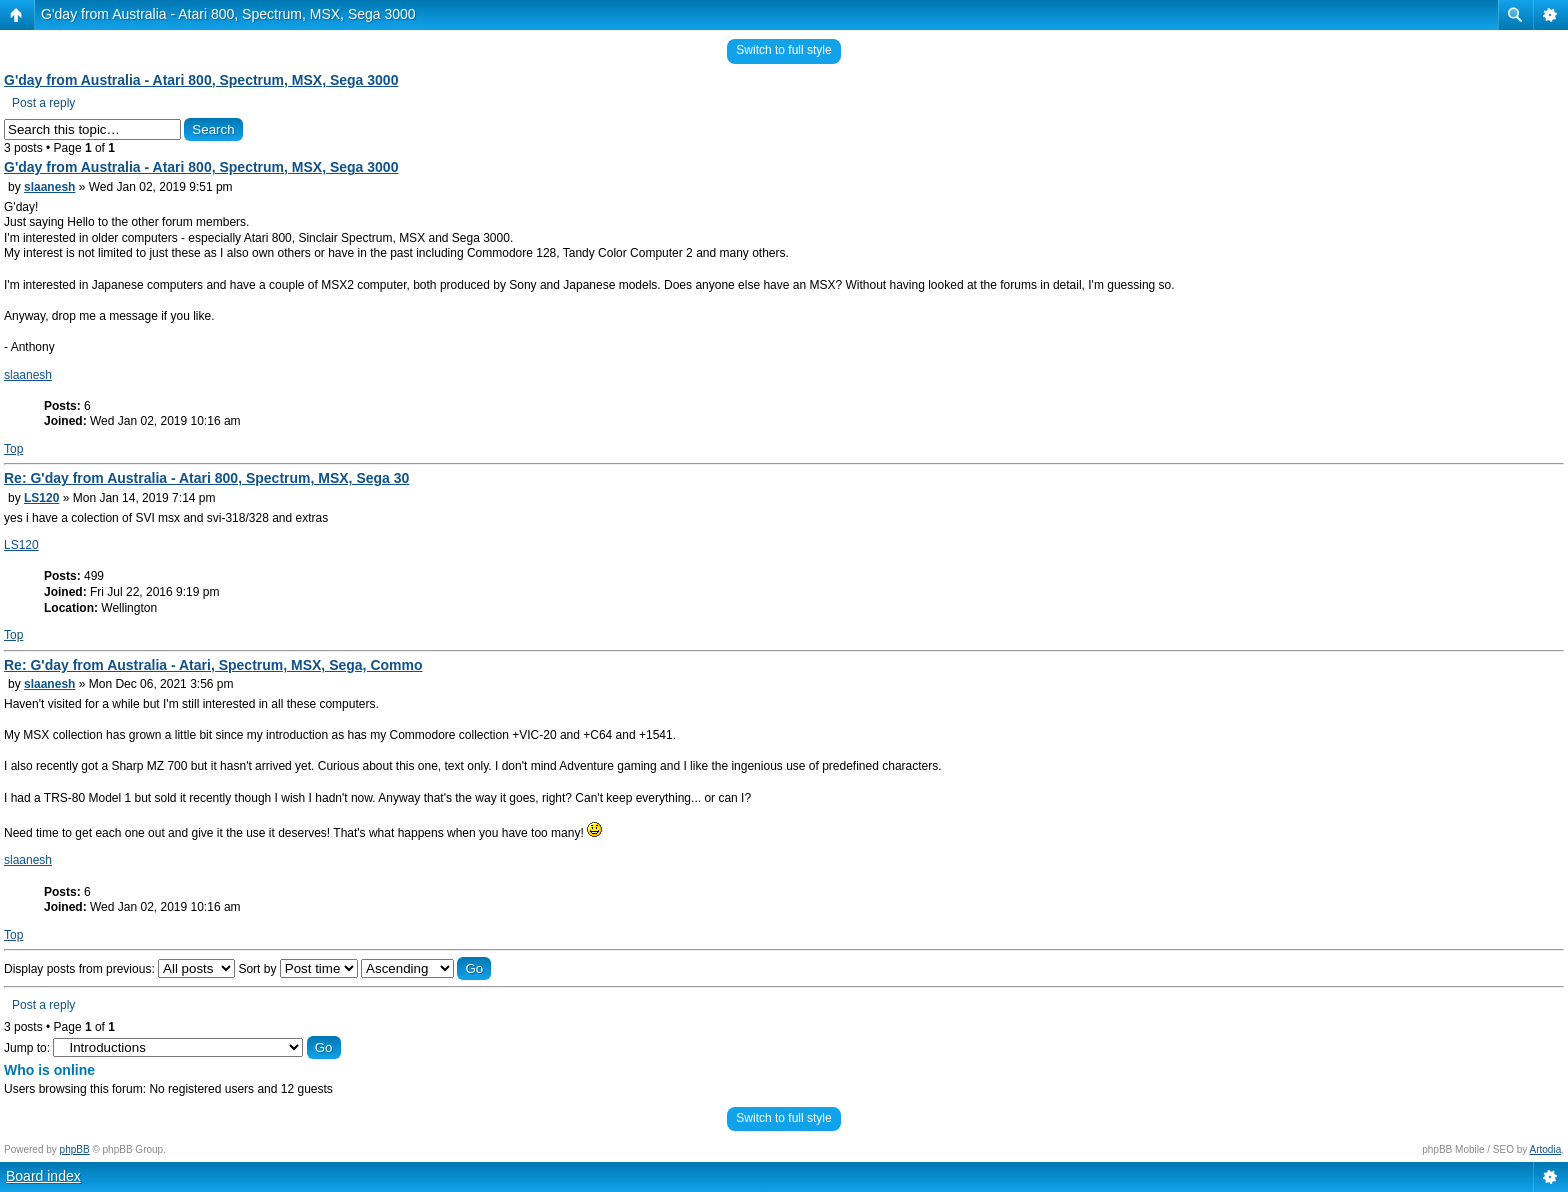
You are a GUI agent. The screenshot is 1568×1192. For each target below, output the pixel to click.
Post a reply (43, 103)
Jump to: (27, 1048)
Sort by (297, 969)
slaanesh (49, 187)
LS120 (41, 498)
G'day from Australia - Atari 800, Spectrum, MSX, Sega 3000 (228, 14)
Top (13, 449)
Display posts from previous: (119, 969)
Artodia (1546, 1149)
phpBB (75, 1149)
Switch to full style (783, 50)
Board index (43, 1176)
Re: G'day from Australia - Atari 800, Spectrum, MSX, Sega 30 (206, 478)
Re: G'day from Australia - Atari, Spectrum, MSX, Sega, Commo (213, 665)
